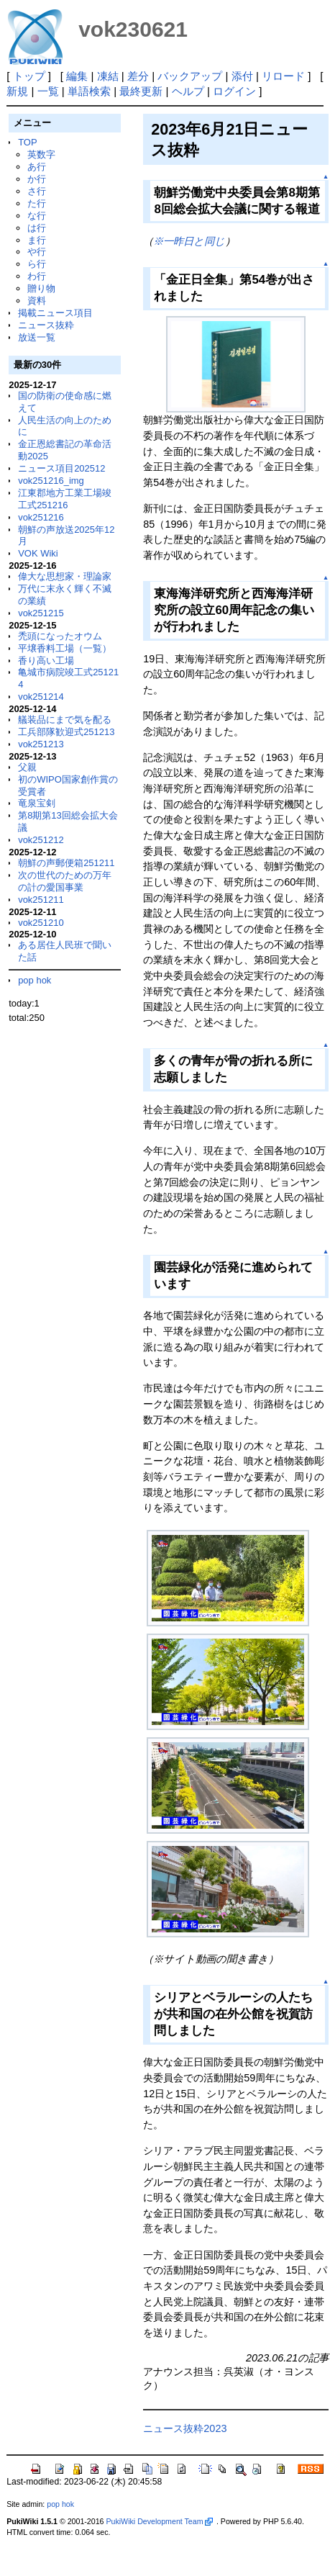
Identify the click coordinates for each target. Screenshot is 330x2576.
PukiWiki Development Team (159, 2521)
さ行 (36, 191)
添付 (242, 76)
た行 (36, 203)
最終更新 (140, 91)
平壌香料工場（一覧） (64, 648)
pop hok (34, 980)
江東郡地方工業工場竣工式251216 (64, 498)
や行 (36, 251)
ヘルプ (188, 91)
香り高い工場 (46, 660)
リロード (283, 76)
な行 (36, 215)
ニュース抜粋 (46, 325)
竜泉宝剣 (36, 803)
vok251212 (41, 839)
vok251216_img (51, 480)
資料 (36, 300)
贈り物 (41, 288)
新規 (17, 91)
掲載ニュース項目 (55, 312)
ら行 (36, 263)
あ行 (36, 166)
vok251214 (41, 696)
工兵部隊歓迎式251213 (66, 731)
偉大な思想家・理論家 (64, 576)
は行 (36, 227)
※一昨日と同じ (189, 241)
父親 (27, 767)
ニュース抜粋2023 (184, 2428)
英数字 (41, 154)
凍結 (108, 76)
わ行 (36, 276)
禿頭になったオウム (60, 636)
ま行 (36, 240)
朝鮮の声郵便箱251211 (66, 862)
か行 (36, 179)
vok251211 (41, 899)
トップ (29, 76)
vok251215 (41, 613)
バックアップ (189, 76)
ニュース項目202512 (61, 468)
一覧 (48, 91)
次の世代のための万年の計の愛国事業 (64, 881)
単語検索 (89, 91)
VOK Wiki (38, 553)
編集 (77, 76)
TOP (27, 142)
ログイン (234, 91)
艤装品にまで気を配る (64, 719)
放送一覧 (36, 337)
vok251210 (41, 922)
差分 (138, 76)
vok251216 (41, 517)
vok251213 (41, 744)
